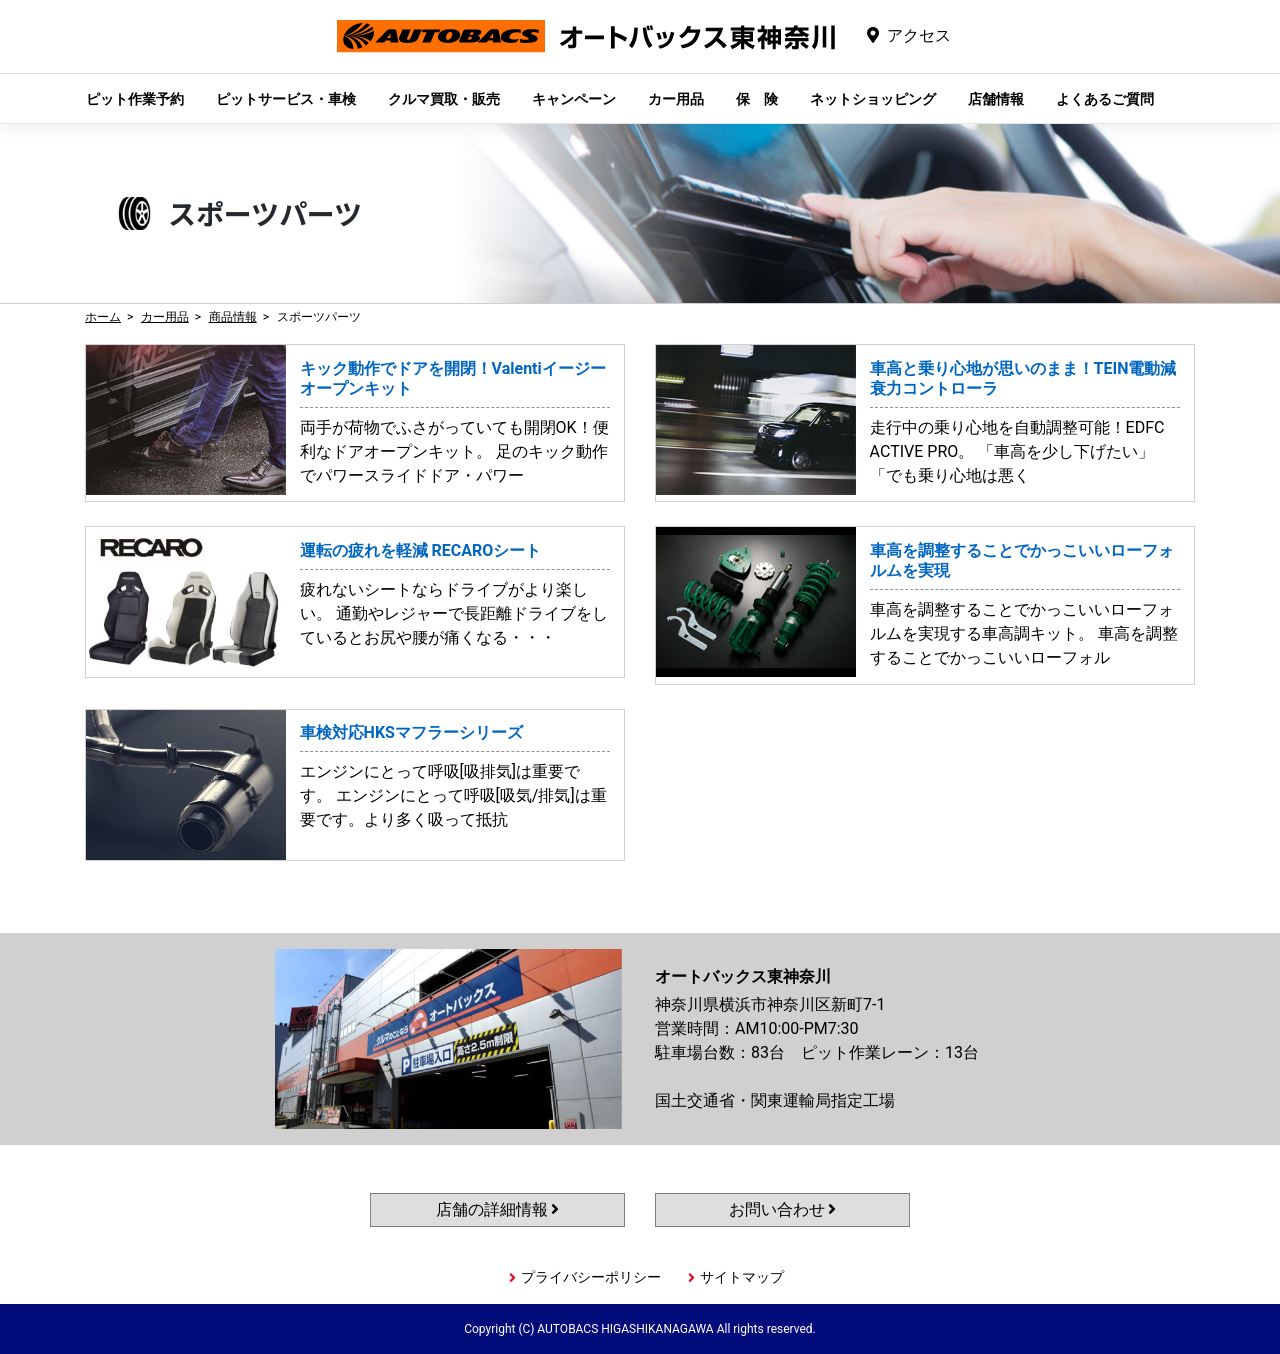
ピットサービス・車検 (286, 99)
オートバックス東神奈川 (586, 51)
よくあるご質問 (1105, 99)
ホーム (103, 317)
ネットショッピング (873, 99)
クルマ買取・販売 (444, 99)
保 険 (757, 99)
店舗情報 (996, 99)
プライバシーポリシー (591, 1277)
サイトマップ (742, 1277)
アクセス (919, 35)
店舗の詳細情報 (498, 1209)
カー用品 (676, 99)
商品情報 (233, 317)
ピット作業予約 (135, 99)
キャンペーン (574, 99)
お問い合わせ (783, 1209)
